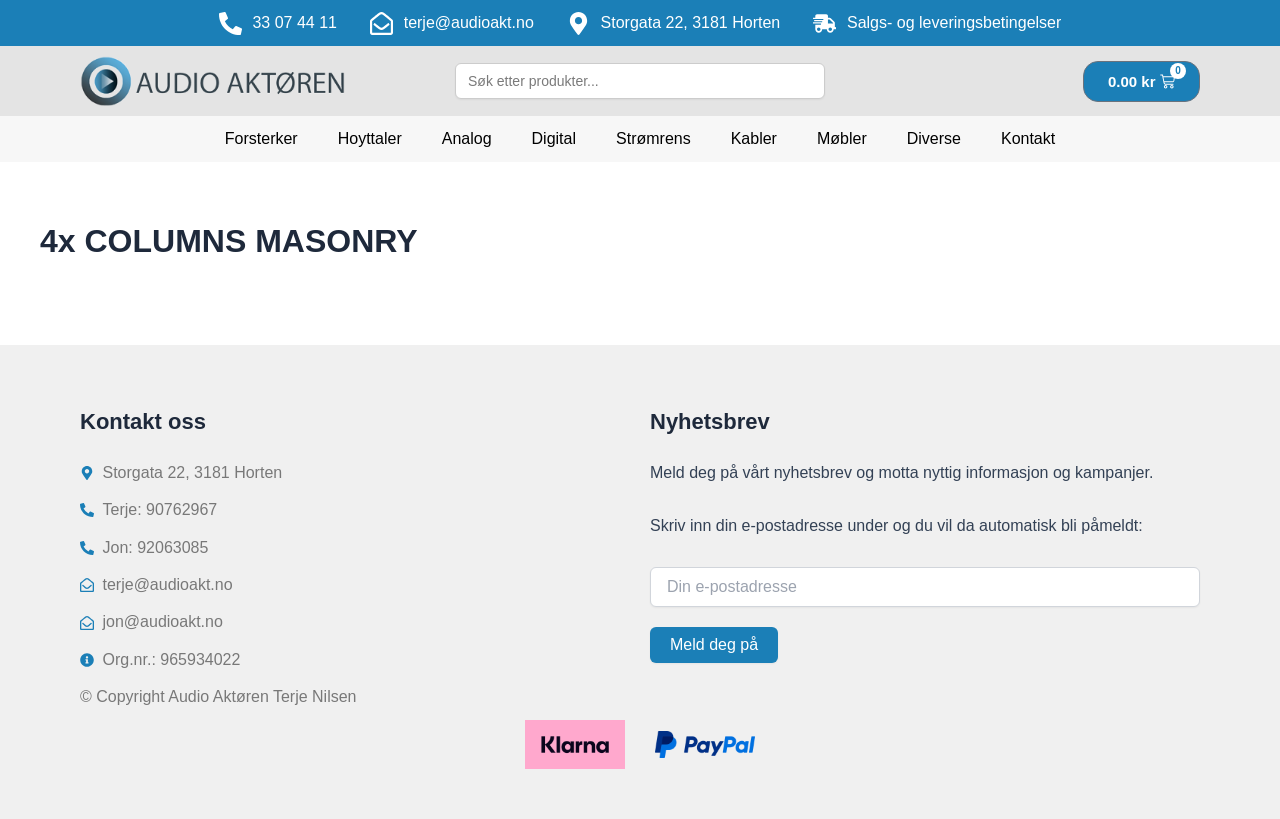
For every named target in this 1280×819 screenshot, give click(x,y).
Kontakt (1028, 138)
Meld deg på (714, 644)
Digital (554, 138)
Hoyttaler (370, 138)
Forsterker (261, 138)
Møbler (842, 138)
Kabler (754, 138)
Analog (467, 138)
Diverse (934, 138)
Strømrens (653, 138)
